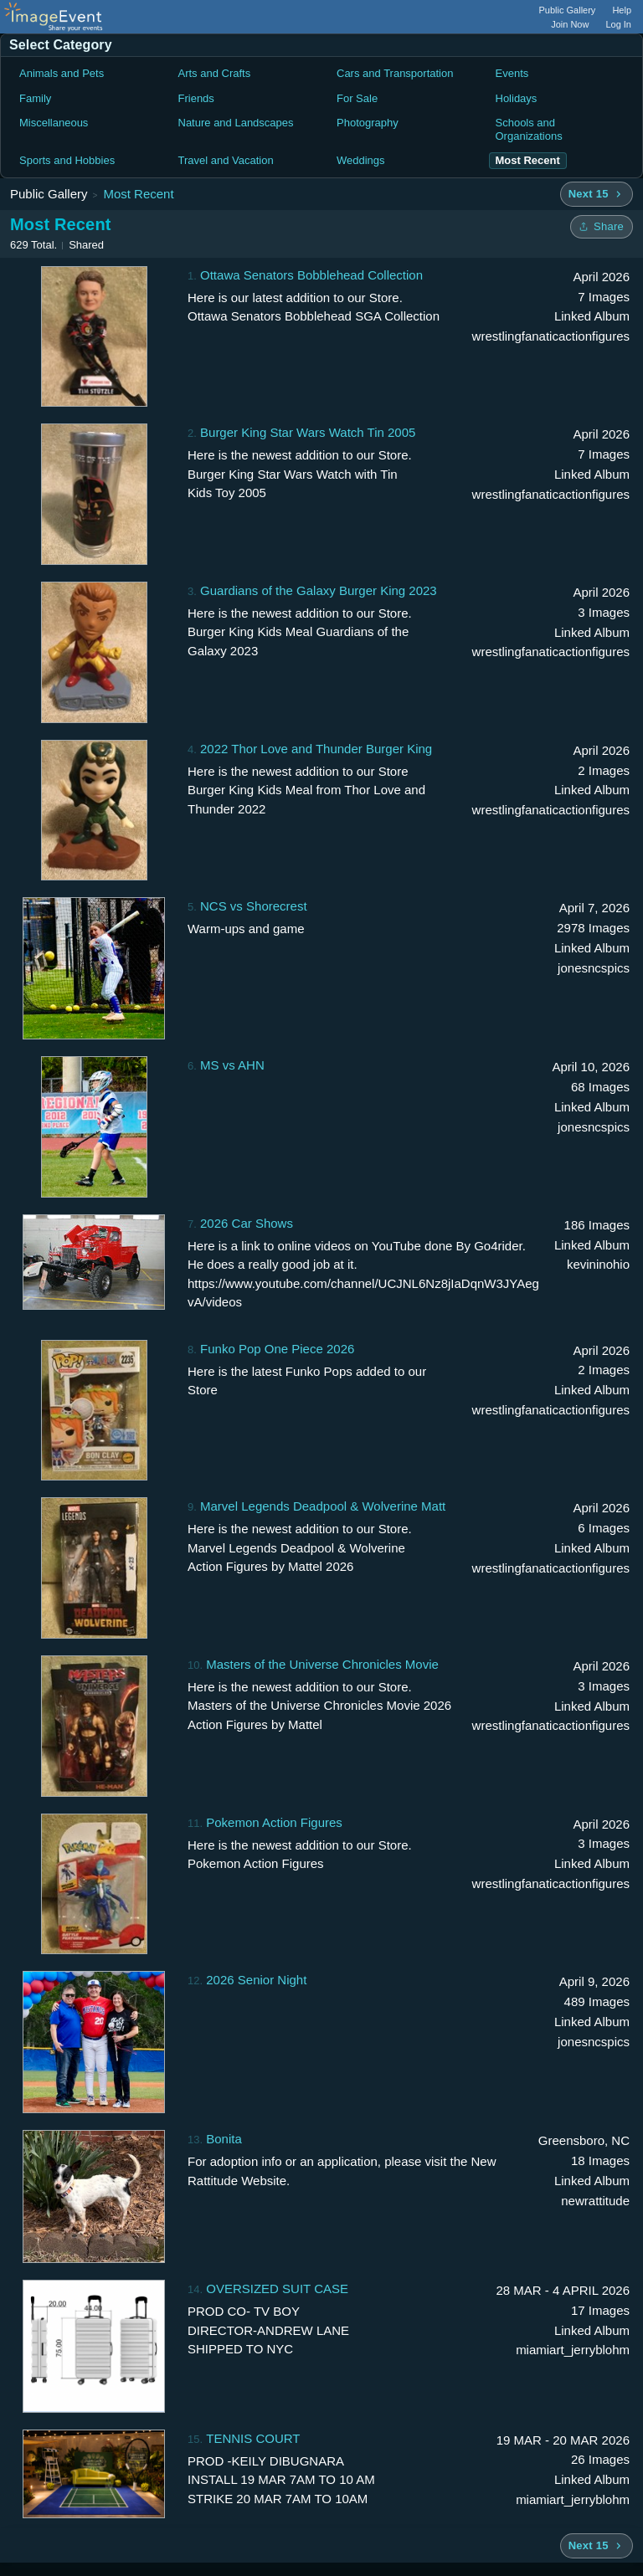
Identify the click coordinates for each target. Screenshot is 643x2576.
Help (621, 10)
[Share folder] (601, 227)
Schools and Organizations (529, 129)
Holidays (517, 98)
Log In (618, 24)
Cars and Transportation (395, 73)
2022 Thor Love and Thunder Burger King (316, 748)
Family (35, 98)
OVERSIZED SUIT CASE (277, 2288)
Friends (196, 98)
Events (512, 73)
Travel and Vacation (226, 160)
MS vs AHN (232, 1065)
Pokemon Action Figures (274, 1822)
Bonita (224, 2139)
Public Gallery (567, 10)
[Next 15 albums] (596, 194)
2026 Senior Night (256, 1980)
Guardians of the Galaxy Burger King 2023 (318, 590)
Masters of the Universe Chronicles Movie (322, 1664)
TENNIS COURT (253, 2438)
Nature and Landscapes (236, 122)
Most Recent (138, 194)
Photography (368, 122)
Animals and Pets (61, 73)
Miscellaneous (53, 122)
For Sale (357, 98)
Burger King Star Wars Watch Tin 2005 (307, 432)
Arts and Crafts (214, 73)
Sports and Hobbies (67, 160)
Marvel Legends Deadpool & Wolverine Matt (322, 1506)
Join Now (570, 24)
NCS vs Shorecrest (253, 906)
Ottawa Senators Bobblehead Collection (311, 275)
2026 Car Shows (246, 1223)
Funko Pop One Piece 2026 (277, 1349)
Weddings (361, 160)
